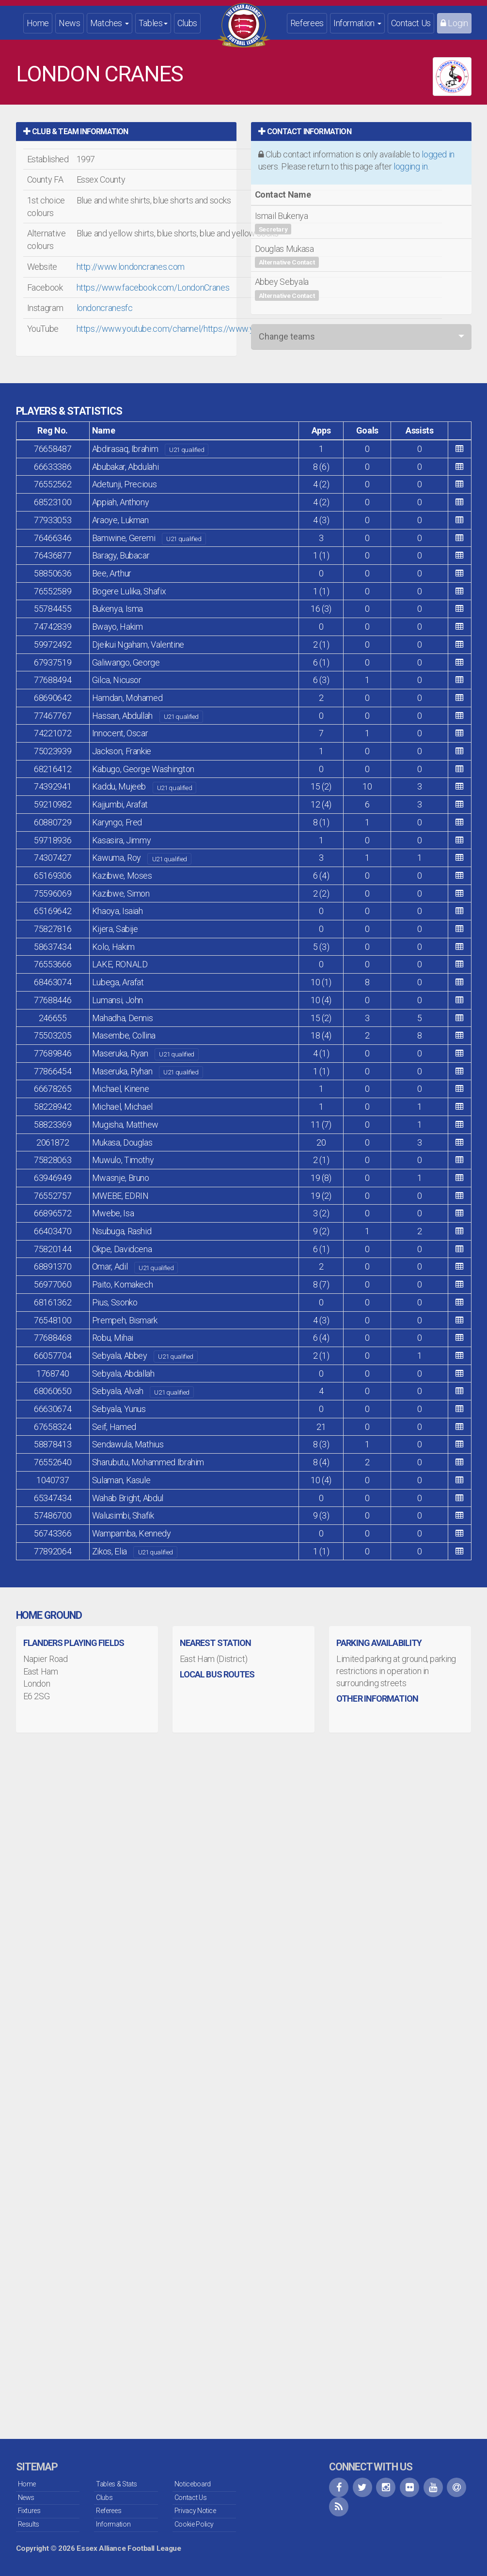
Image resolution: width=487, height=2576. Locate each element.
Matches (109, 23)
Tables (153, 23)
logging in (410, 166)
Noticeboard (192, 2484)
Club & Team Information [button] (75, 131)
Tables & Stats (116, 2484)
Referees (307, 23)
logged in (438, 154)
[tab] (126, 131)
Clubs (187, 23)
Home (38, 23)
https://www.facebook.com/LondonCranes (153, 287)
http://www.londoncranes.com (131, 267)
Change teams (287, 336)
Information (357, 23)
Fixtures (29, 2510)
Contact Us (411, 23)
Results (28, 2524)
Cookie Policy (194, 2524)
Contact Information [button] (304, 131)
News (69, 23)
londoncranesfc (105, 308)
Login (454, 23)
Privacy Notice (195, 2510)
